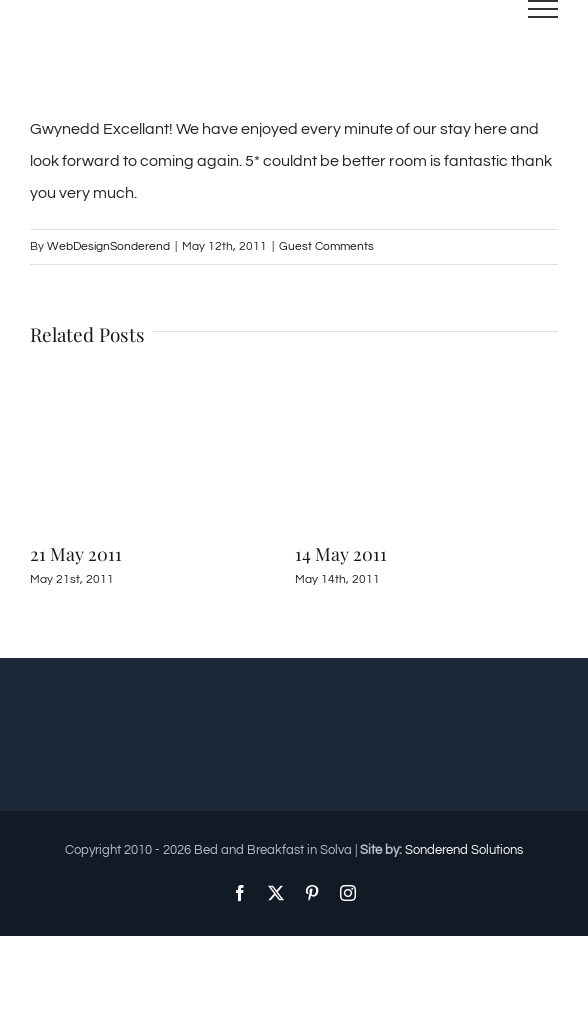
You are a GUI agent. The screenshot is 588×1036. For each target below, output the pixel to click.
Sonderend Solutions (464, 850)
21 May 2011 (76, 554)
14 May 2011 (341, 554)
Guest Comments (326, 246)
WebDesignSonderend (108, 246)
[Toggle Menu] (543, 9)
